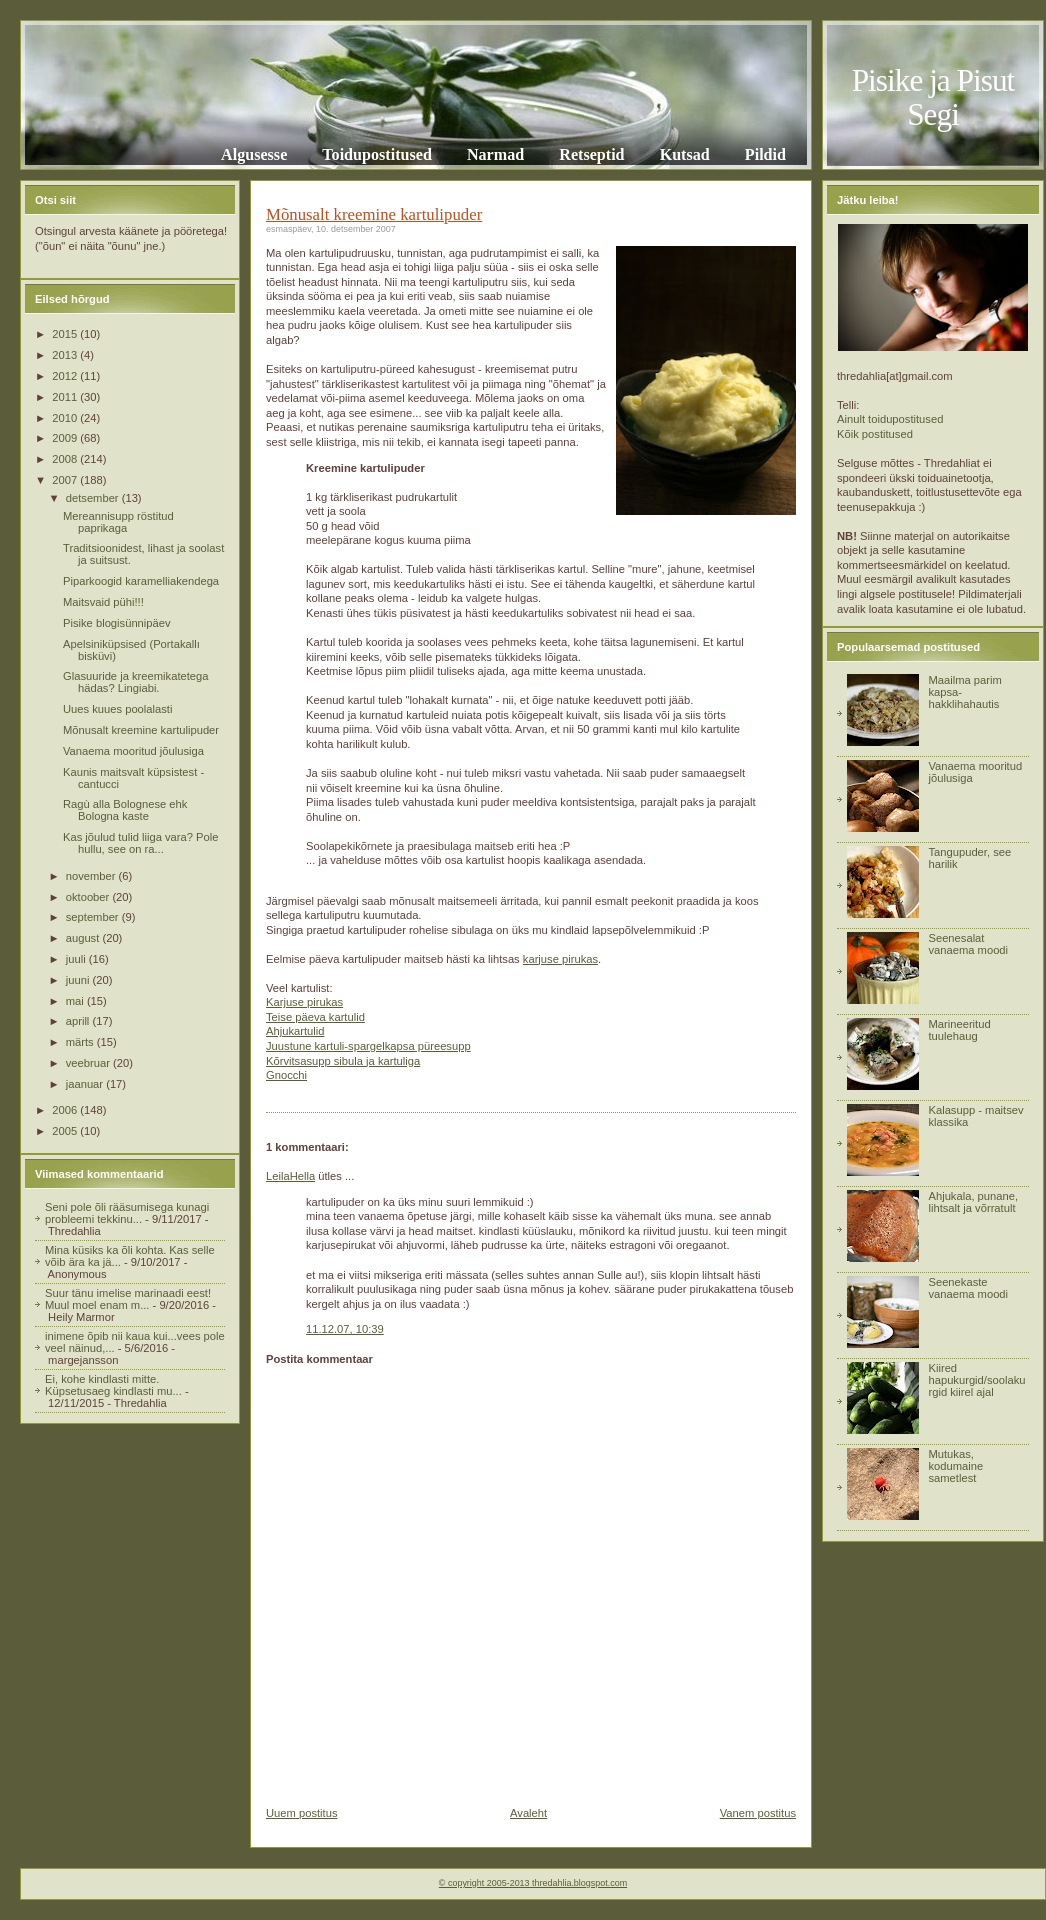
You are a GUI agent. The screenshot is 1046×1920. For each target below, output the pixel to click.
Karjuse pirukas (304, 1002)
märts (81, 1042)
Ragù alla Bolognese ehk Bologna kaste (125, 810)
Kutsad (685, 154)
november (92, 876)
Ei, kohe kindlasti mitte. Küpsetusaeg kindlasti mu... (113, 1385)
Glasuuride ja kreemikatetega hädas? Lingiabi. (136, 682)
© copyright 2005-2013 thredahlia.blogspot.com (533, 1883)
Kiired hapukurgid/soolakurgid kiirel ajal (976, 1380)
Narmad (495, 154)
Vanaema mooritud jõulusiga (133, 751)
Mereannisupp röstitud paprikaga (118, 522)
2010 (66, 418)
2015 (66, 334)
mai (76, 1001)
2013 (66, 355)
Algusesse (254, 154)
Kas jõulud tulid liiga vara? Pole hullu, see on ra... (140, 843)
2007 (66, 480)
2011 (66, 397)
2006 (66, 1110)
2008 (66, 459)
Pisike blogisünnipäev (117, 623)
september (94, 917)
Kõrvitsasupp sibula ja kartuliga (343, 1061)
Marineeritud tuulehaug (959, 1030)
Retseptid (591, 154)
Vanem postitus (758, 1813)
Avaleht (528, 1813)
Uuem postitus (302, 1813)
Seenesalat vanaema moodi (968, 944)
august (84, 938)
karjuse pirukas (560, 959)
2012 (66, 376)
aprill (79, 1021)
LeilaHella (290, 1176)
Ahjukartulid (295, 1031)
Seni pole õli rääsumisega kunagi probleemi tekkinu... (127, 1213)
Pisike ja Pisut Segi (933, 97)
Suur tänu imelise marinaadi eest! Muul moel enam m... (128, 1299)
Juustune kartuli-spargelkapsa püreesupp (368, 1046)
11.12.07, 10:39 (345, 1329)
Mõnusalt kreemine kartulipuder (141, 730)
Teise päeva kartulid (315, 1017)
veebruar (89, 1063)
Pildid (765, 154)
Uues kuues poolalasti (117, 709)
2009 (66, 438)
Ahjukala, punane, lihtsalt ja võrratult (973, 1202)
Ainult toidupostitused (890, 419)
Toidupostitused (377, 154)
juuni (79, 980)
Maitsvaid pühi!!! (103, 602)
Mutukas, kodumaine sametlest (955, 1466)
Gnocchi (286, 1075)
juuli (77, 959)
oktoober (89, 897)
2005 (66, 1131)
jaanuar (86, 1084)
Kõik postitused (875, 434)
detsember (94, 498)
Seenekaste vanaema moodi (968, 1288)
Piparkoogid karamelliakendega (141, 581)
